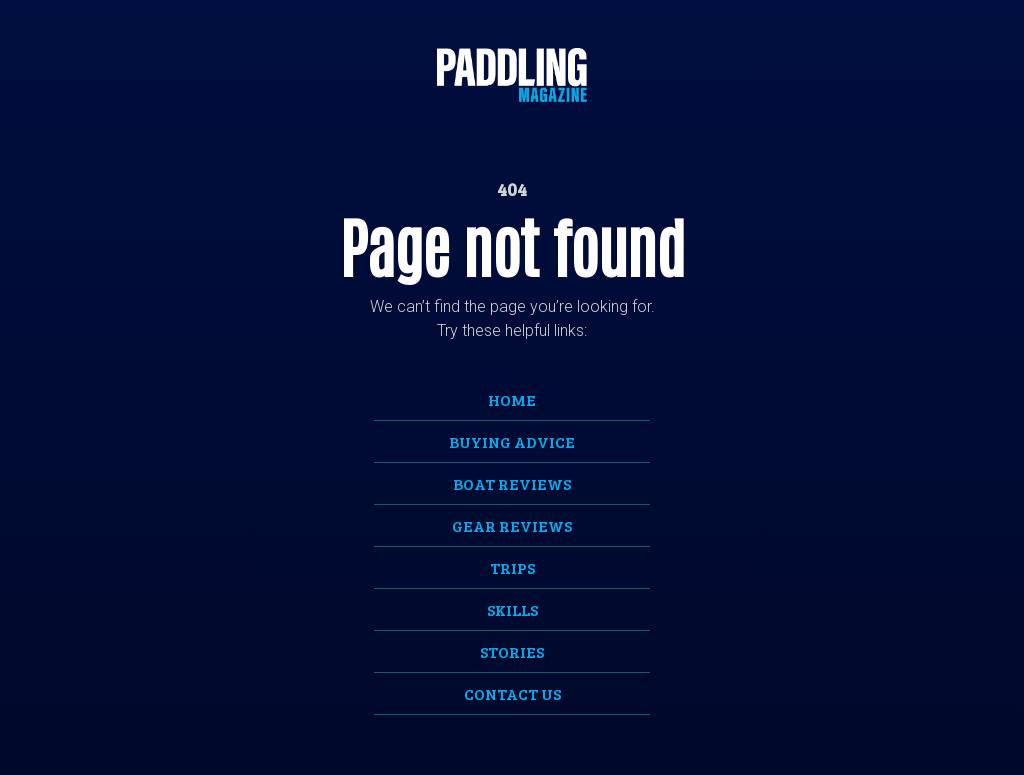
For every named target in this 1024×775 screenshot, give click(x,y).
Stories (512, 651)
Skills (512, 609)
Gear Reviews (512, 525)
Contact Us (512, 693)
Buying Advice (512, 441)
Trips (512, 567)
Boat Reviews (512, 483)
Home (512, 399)
